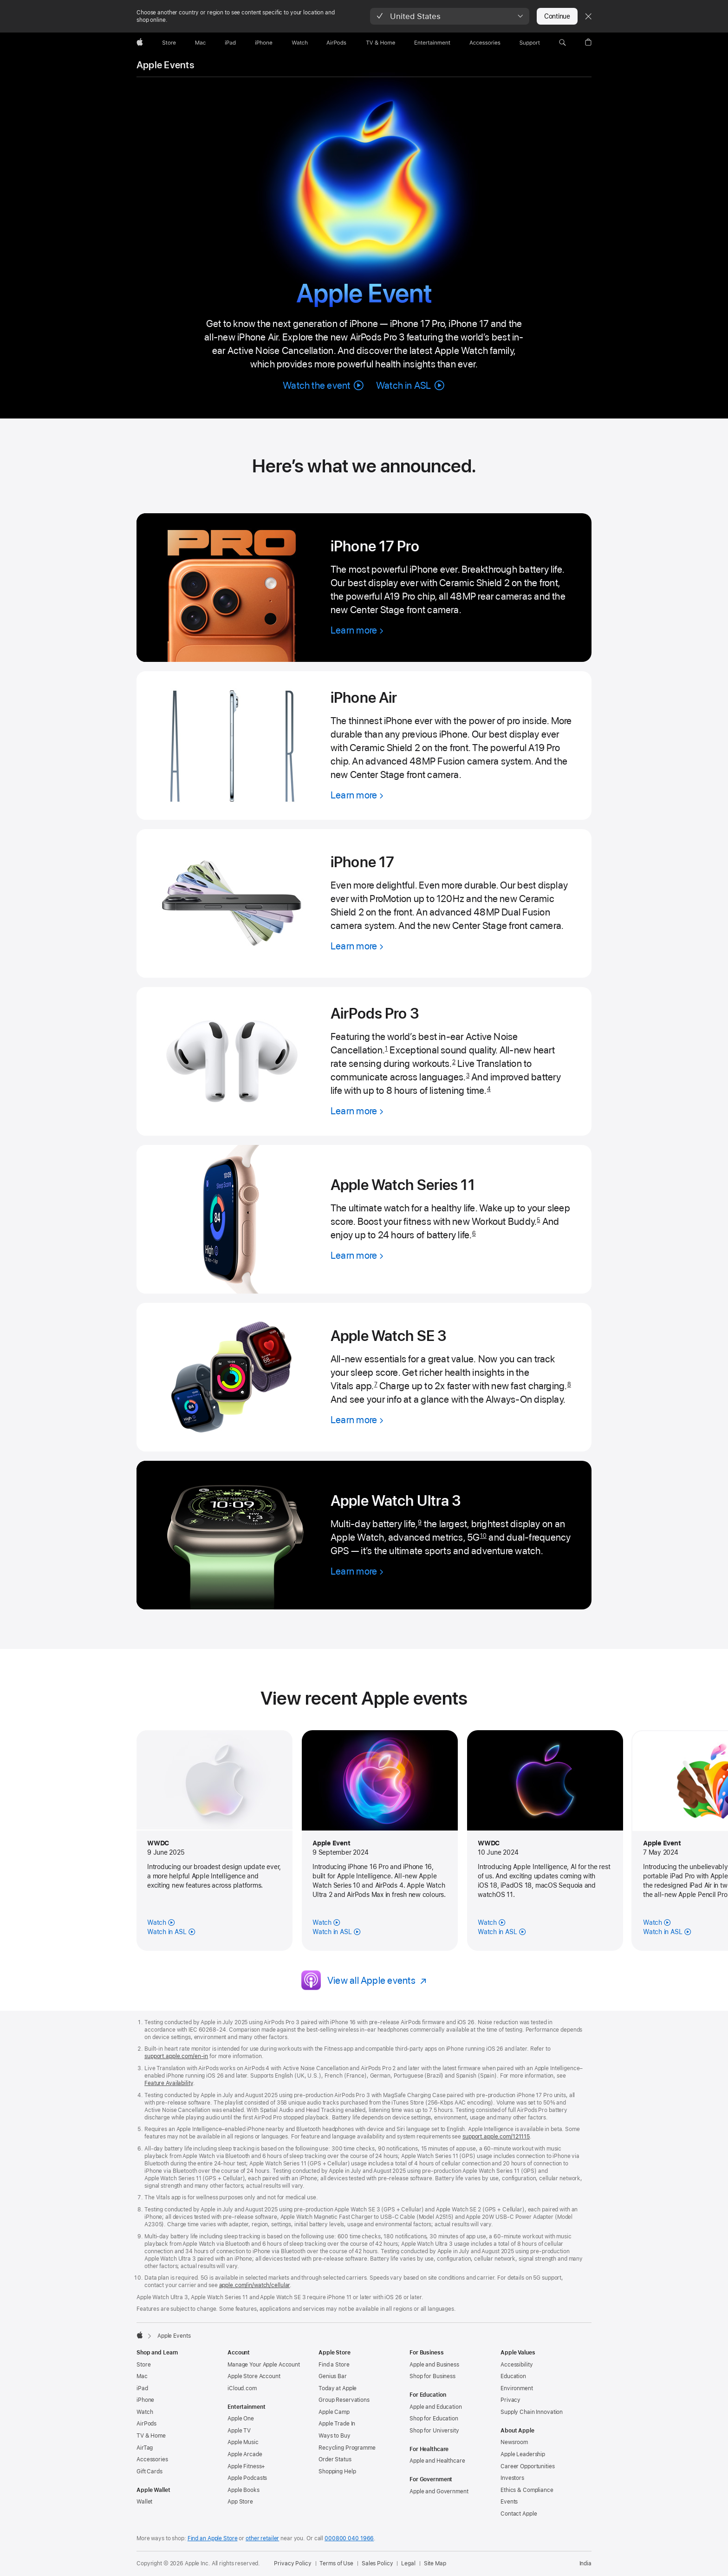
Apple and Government (439, 2491)
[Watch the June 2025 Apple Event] (161, 1922)
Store (143, 2364)
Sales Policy (377, 2563)
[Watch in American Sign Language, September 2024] (336, 1931)
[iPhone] (263, 43)
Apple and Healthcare (437, 2461)
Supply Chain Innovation (531, 2412)
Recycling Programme (347, 2448)
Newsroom (514, 2442)
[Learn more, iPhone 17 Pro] (357, 630)
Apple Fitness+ (246, 2466)
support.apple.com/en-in (176, 2056)
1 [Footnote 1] (386, 1048)
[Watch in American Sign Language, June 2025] (171, 1931)
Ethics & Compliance (526, 2490)
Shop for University (434, 2430)
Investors (512, 2478)
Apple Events (165, 65)
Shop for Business (432, 2376)
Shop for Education (434, 2418)
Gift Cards (149, 2471)
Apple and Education (436, 2407)
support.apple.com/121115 (496, 2136)
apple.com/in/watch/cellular (254, 2285)
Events (509, 2501)
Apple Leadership (522, 2454)
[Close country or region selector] (588, 16)
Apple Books (244, 2490)
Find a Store (334, 2364)
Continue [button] (557, 16)
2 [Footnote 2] (453, 1062)
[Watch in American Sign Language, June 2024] (502, 1931)
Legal (408, 2563)
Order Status (334, 2459)
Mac (142, 2376)
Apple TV (239, 2430)
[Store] (169, 43)
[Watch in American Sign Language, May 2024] (667, 1931)
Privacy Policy (292, 2563)
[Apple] (140, 43)
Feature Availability (168, 2083)
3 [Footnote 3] (467, 1075)
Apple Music (243, 2442)
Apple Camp (334, 2412)
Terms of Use (336, 2563)
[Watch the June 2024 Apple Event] (492, 1922)
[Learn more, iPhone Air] (357, 795)
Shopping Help (337, 2471)
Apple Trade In (336, 2423)
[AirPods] (336, 43)
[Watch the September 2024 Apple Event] (326, 1922)
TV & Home (151, 2435)
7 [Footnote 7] (375, 1384)
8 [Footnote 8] (569, 1384)
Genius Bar (332, 2376)
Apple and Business (434, 2364)
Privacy (510, 2400)
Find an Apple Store (213, 2538)
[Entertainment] (432, 43)
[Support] (530, 43)
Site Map (435, 2563)
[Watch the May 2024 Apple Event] (657, 1922)
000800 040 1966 (349, 2538)
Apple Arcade (245, 2454)
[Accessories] (485, 43)
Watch (144, 2412)
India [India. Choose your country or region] (585, 2563)
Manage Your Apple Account (264, 2364)
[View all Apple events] (377, 1980)
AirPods (146, 2423)
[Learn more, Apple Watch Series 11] (357, 1255)
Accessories (152, 2459)
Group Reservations (344, 2400)
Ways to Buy (334, 2435)
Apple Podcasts (247, 2478)
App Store (240, 2501)
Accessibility (516, 2364)
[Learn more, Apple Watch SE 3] (357, 1419)
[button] (450, 16)
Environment (516, 2388)
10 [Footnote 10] (483, 1535)
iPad (142, 2388)
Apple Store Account (254, 2376)
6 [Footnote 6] (474, 1233)
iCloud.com (242, 2388)
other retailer (262, 2538)
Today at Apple (337, 2388)
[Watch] (300, 43)
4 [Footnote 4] (489, 1088)
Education (513, 2376)
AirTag (144, 2448)
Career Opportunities (527, 2466)
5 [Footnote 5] (538, 1219)
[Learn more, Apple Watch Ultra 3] (357, 1571)
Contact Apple (518, 2514)
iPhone (145, 2400)
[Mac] (200, 43)
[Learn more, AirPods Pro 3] (357, 1111)
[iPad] (230, 43)
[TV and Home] (380, 43)
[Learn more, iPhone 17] (357, 946)
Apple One (241, 2418)
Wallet (144, 2501)
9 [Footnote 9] (420, 1522)
